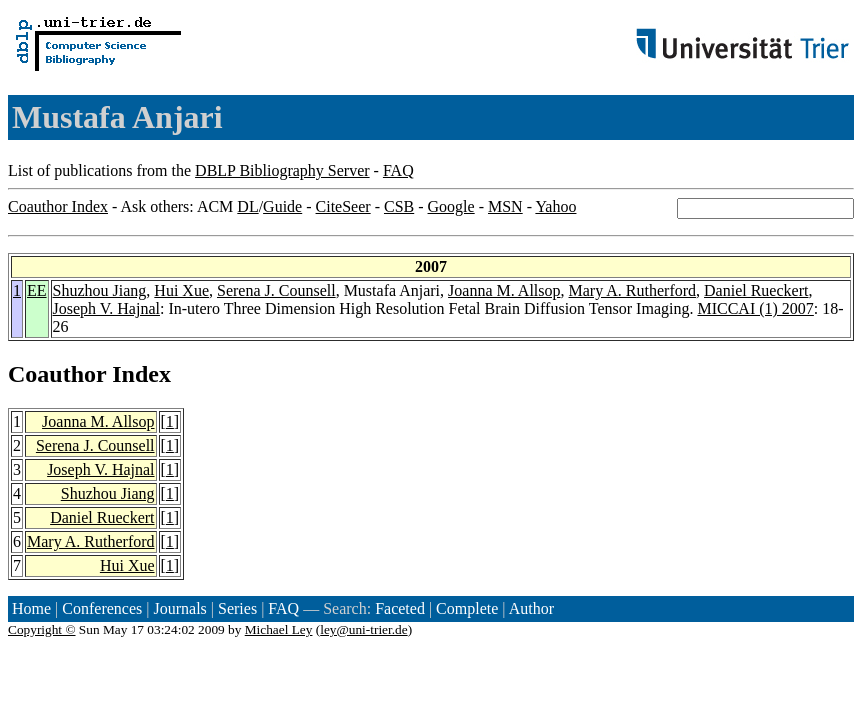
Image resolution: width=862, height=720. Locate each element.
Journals (179, 608)
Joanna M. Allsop (504, 290)
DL (247, 206)
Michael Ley (279, 629)
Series (237, 608)
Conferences (102, 608)
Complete (467, 608)
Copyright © (42, 629)
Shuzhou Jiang (100, 290)
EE (37, 290)
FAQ (398, 170)
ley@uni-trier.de (363, 629)
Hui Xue (181, 290)
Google (451, 206)
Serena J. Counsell (276, 290)
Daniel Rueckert (756, 290)
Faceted (400, 608)
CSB (399, 206)
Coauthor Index (58, 206)
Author (531, 608)
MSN (505, 206)
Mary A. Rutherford (633, 290)
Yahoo (555, 206)
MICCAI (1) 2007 (755, 308)
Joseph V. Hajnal (106, 308)
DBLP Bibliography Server (282, 170)
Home (31, 608)
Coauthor (57, 374)
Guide (282, 206)
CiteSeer (343, 206)
